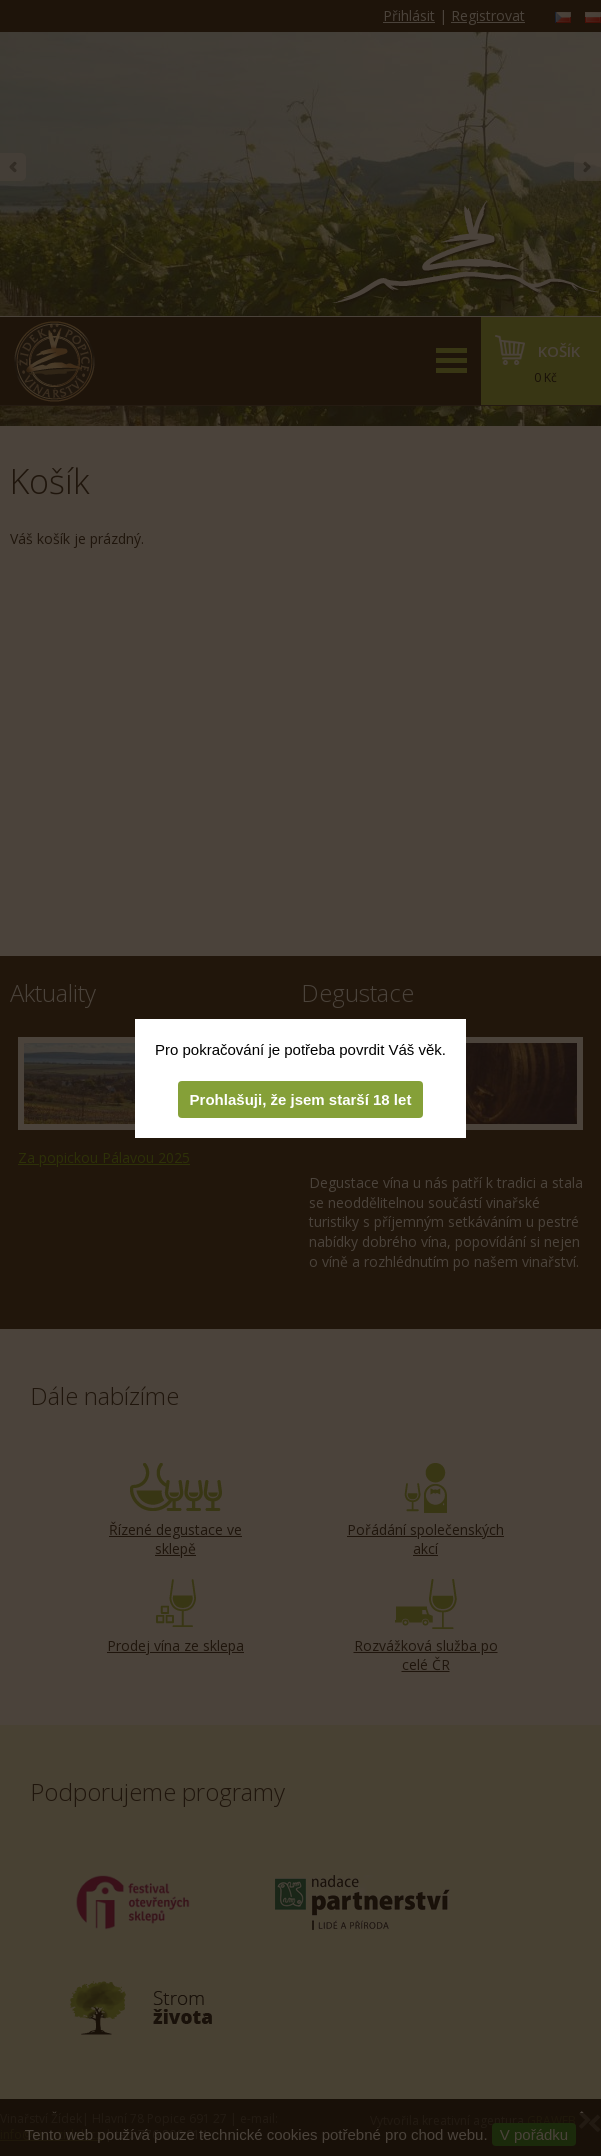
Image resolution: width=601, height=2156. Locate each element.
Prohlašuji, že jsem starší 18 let (301, 1099)
